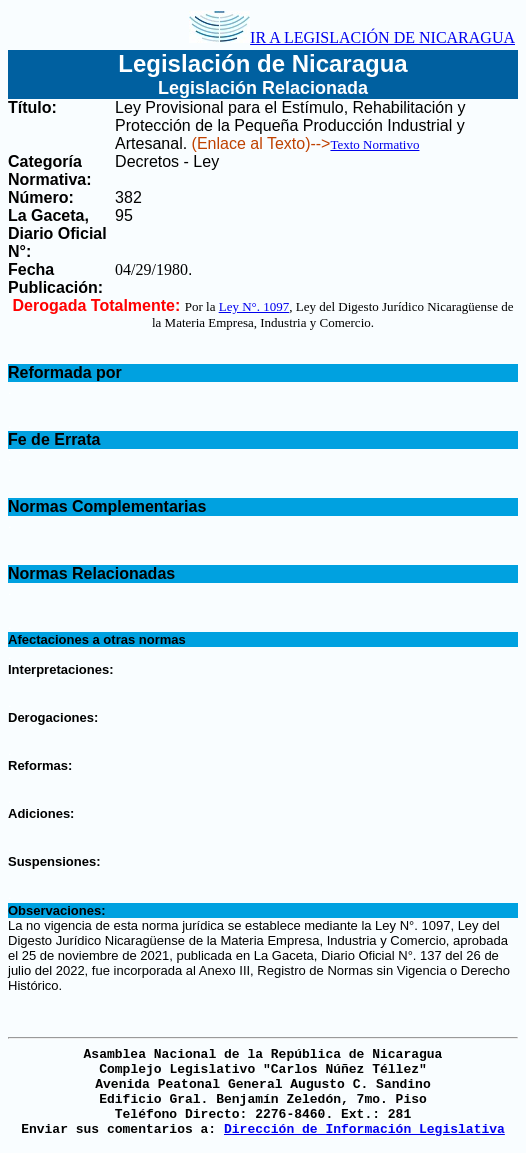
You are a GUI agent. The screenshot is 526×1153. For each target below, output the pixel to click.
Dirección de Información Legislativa (364, 1129)
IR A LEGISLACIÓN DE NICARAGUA (352, 37)
